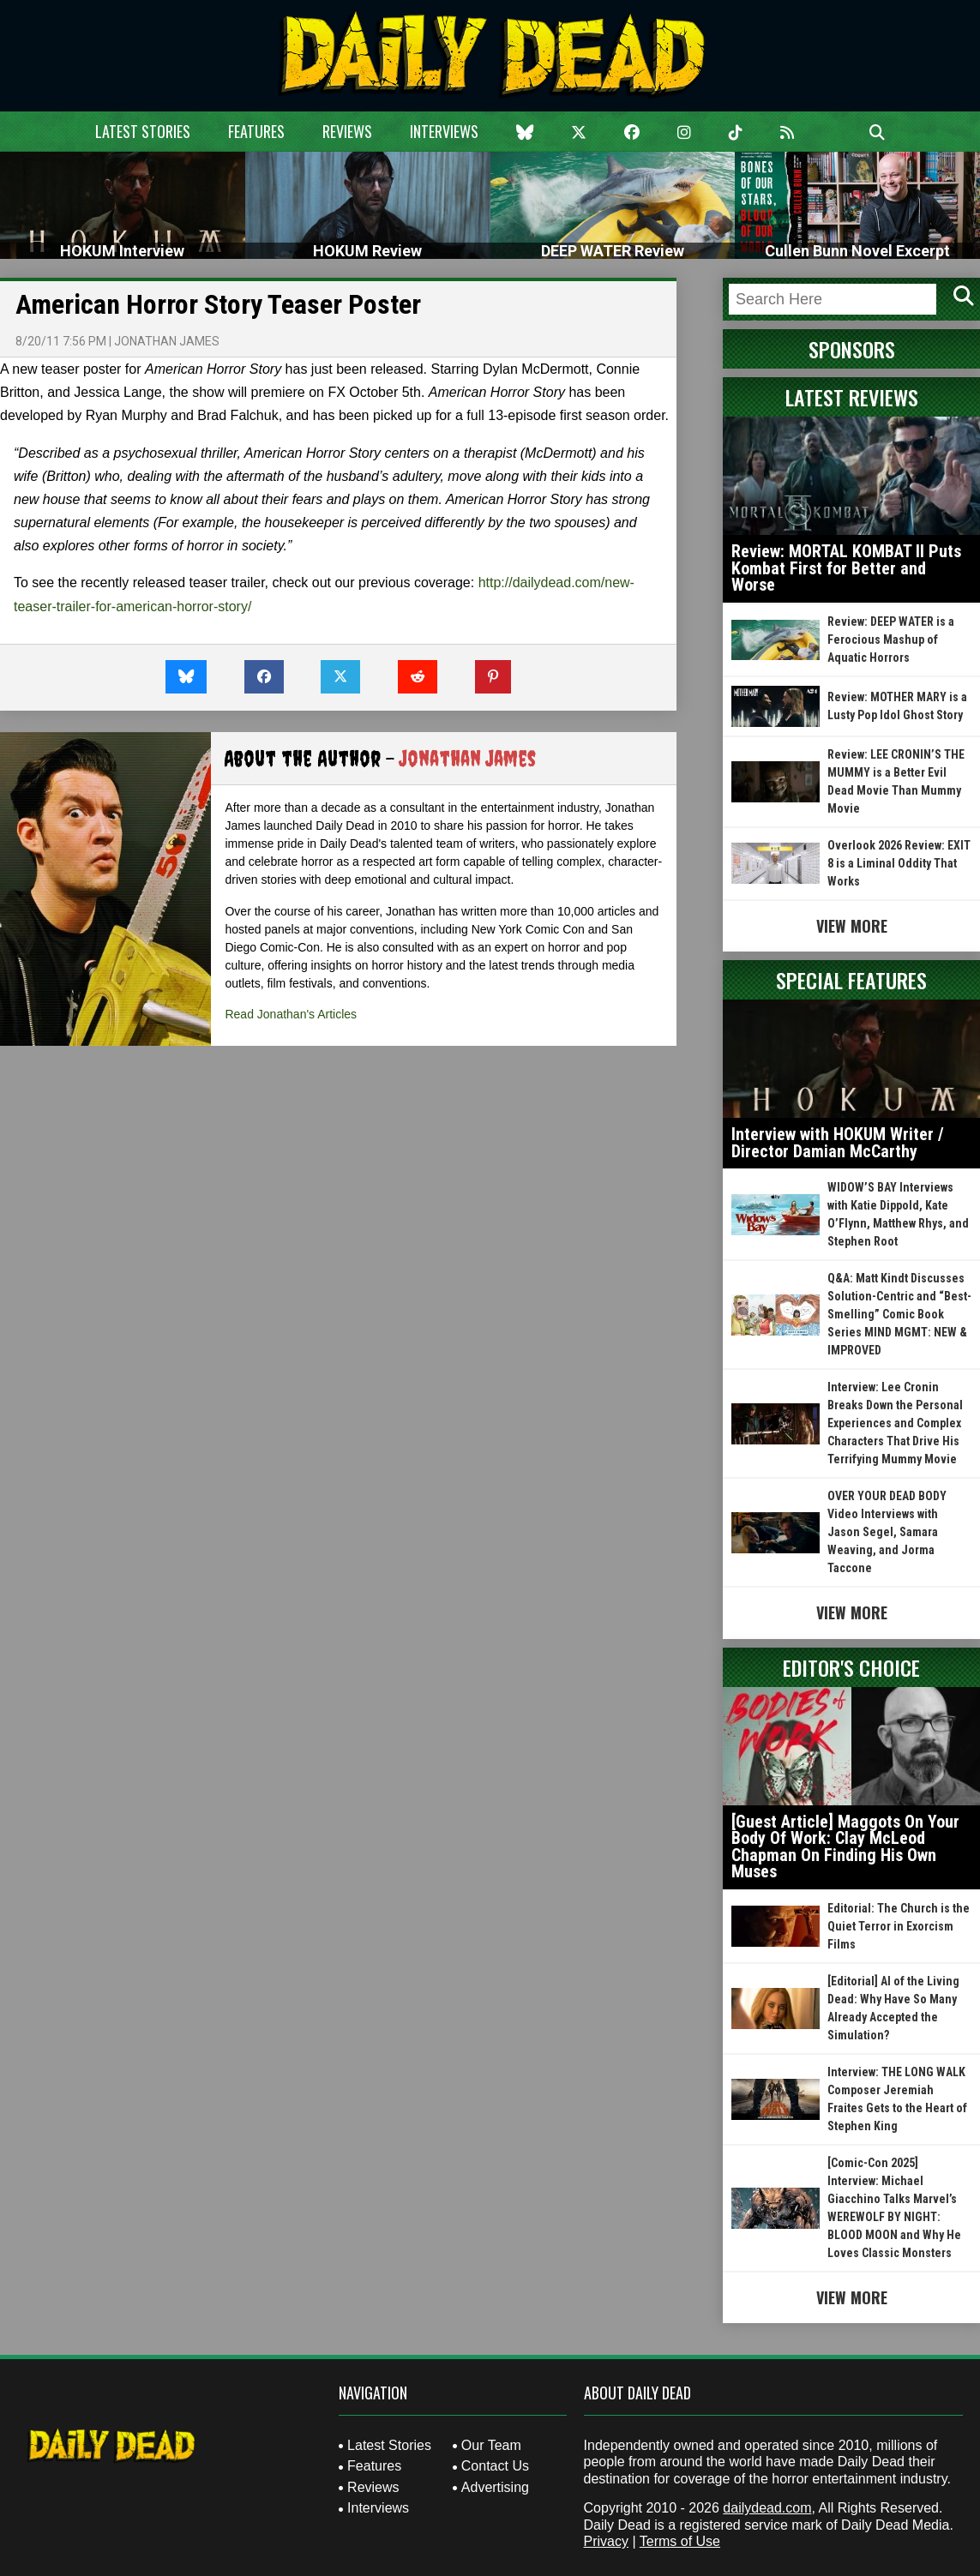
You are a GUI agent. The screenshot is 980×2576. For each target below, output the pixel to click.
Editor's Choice (851, 1667)
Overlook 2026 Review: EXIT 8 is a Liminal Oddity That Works (899, 863)
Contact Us (495, 2466)
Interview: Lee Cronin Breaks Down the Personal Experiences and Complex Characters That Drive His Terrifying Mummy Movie (895, 1423)
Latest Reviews (851, 396)
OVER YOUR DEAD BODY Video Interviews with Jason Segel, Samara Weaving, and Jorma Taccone (887, 1532)
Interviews (444, 131)
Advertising (495, 2487)
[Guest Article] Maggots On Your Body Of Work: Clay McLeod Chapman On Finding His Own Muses (845, 1846)
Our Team (491, 2445)
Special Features (851, 979)
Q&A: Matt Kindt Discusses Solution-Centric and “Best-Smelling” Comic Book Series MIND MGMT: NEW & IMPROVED (899, 1314)
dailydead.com (767, 2508)
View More (851, 926)
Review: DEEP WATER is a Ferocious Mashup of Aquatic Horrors (890, 639)
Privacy (606, 2541)
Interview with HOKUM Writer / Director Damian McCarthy (837, 1143)
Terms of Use (680, 2541)
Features (256, 131)
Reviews (347, 131)
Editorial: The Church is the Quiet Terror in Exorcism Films (898, 1926)
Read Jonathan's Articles (291, 1014)
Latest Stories (142, 131)
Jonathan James (166, 341)
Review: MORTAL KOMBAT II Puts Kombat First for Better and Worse (846, 568)
